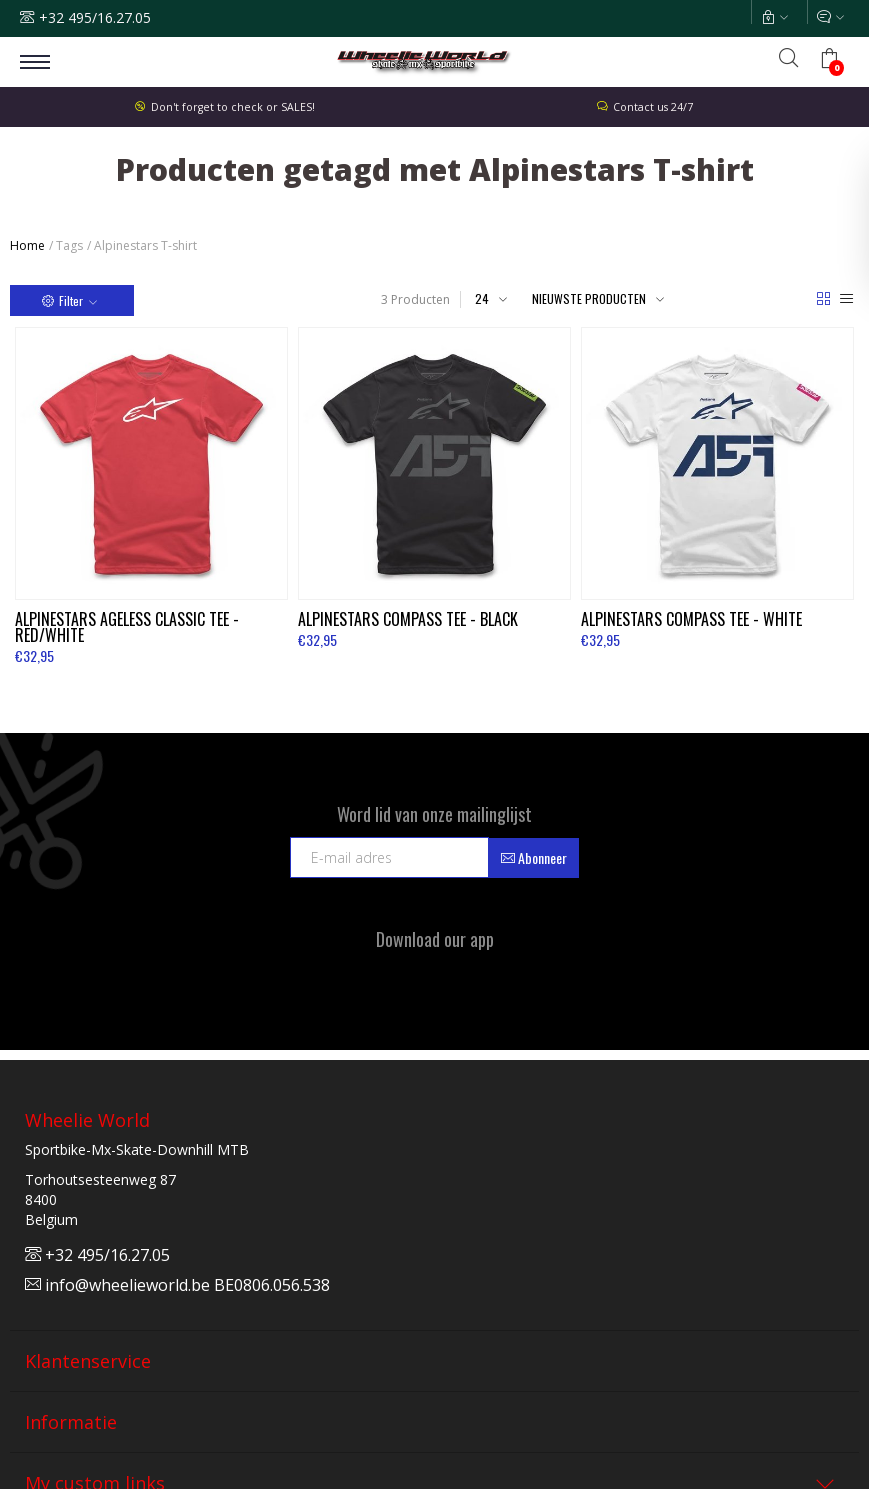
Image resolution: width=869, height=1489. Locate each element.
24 (482, 298)
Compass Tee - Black (408, 619)
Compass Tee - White (691, 619)
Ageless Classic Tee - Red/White (127, 627)
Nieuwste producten (589, 298)
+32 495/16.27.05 (95, 17)
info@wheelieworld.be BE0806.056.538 (177, 1285)
